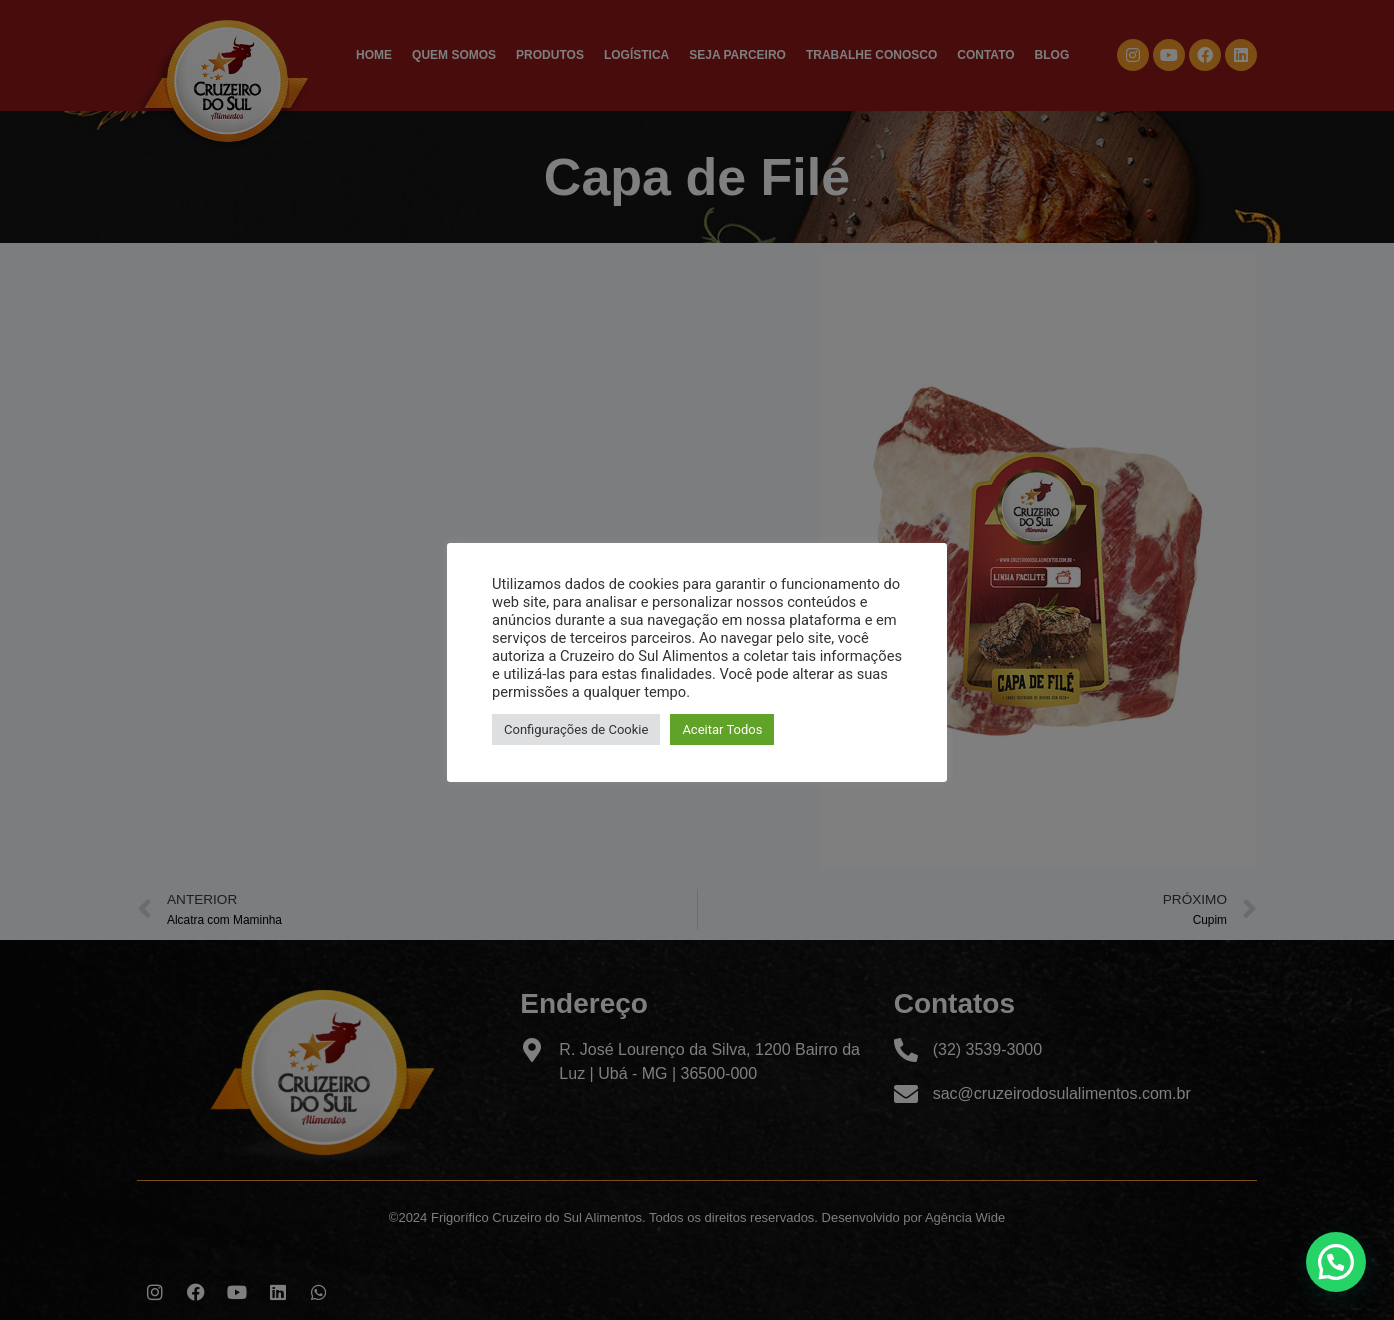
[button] (1336, 1262)
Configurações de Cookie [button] (576, 729)
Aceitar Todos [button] (722, 729)
